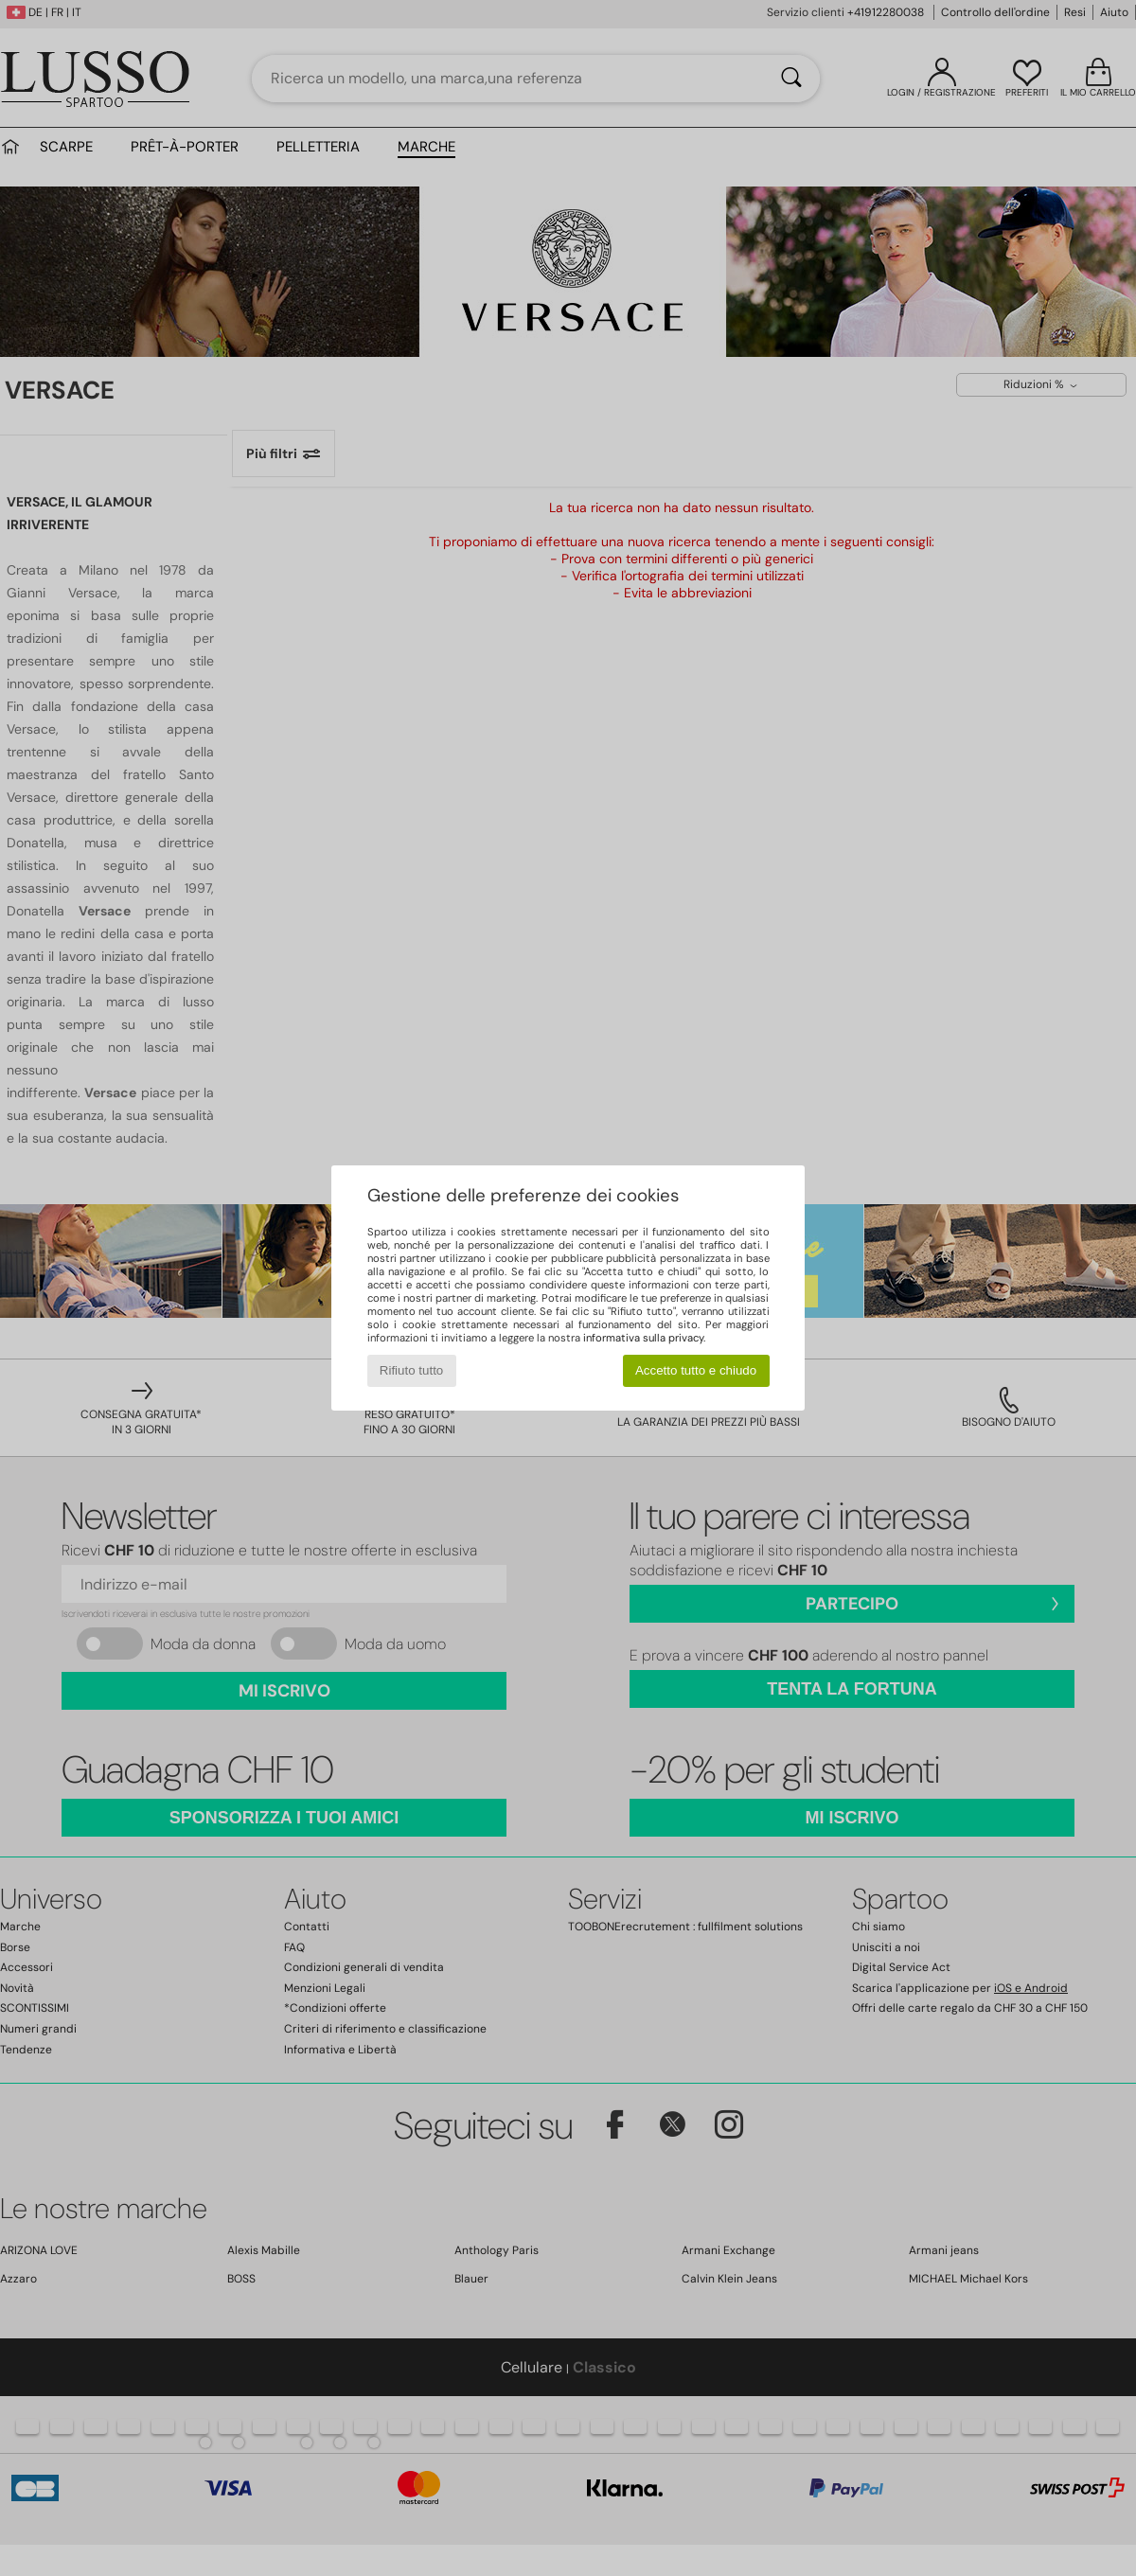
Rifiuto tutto (411, 1370)
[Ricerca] (791, 78)
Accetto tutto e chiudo (695, 1370)
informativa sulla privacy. (644, 1337)
